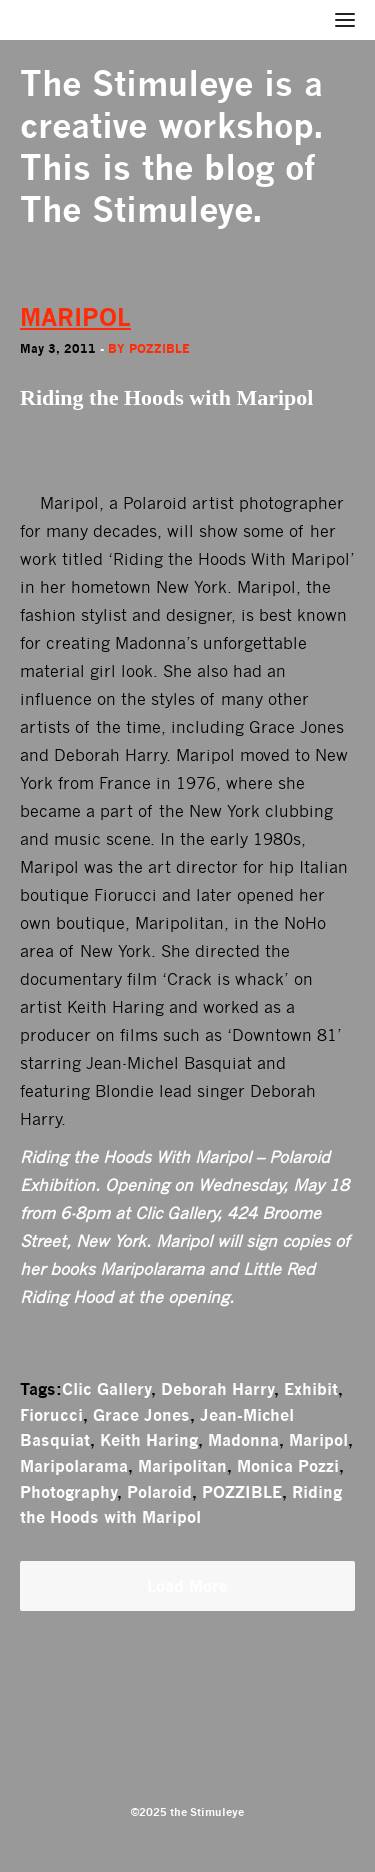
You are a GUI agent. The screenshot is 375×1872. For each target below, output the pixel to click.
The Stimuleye (136, 83)
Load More (187, 1586)
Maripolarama (74, 1466)
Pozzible (159, 348)
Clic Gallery (106, 1389)
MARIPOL (75, 317)
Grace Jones (141, 1415)
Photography (68, 1492)
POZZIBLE (242, 1492)
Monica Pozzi (288, 1466)
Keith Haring (149, 1440)
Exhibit (311, 1389)
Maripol (318, 1440)
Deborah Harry (217, 1389)
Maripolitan (182, 1466)
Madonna (243, 1440)
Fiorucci (51, 1415)
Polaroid (159, 1492)
